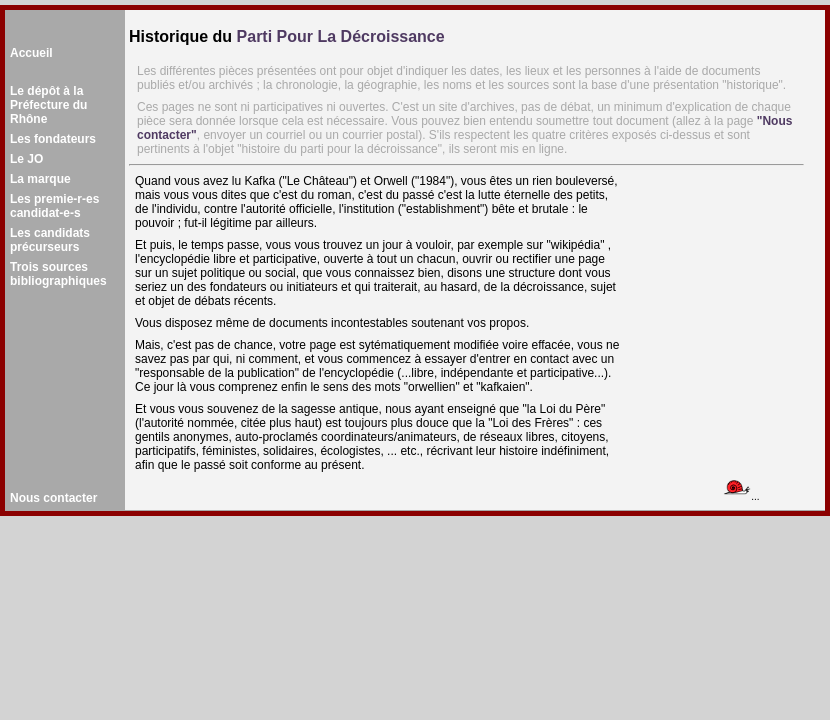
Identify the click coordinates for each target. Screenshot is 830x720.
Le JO (26, 159)
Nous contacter (53, 498)
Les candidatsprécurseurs (50, 240)
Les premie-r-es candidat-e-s (54, 206)
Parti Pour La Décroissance (341, 36)
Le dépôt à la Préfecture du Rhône (48, 105)
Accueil (31, 53)
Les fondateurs (53, 139)
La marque (40, 179)
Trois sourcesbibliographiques (58, 274)
